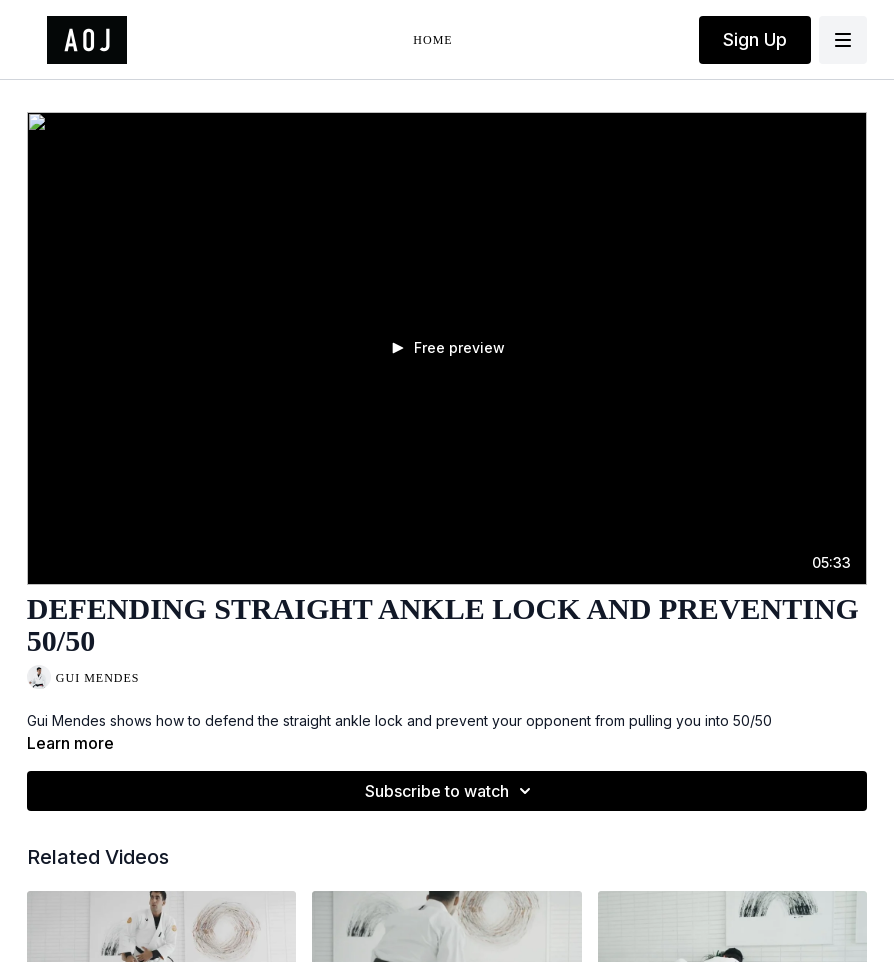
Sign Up (755, 39)
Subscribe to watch (451, 791)
